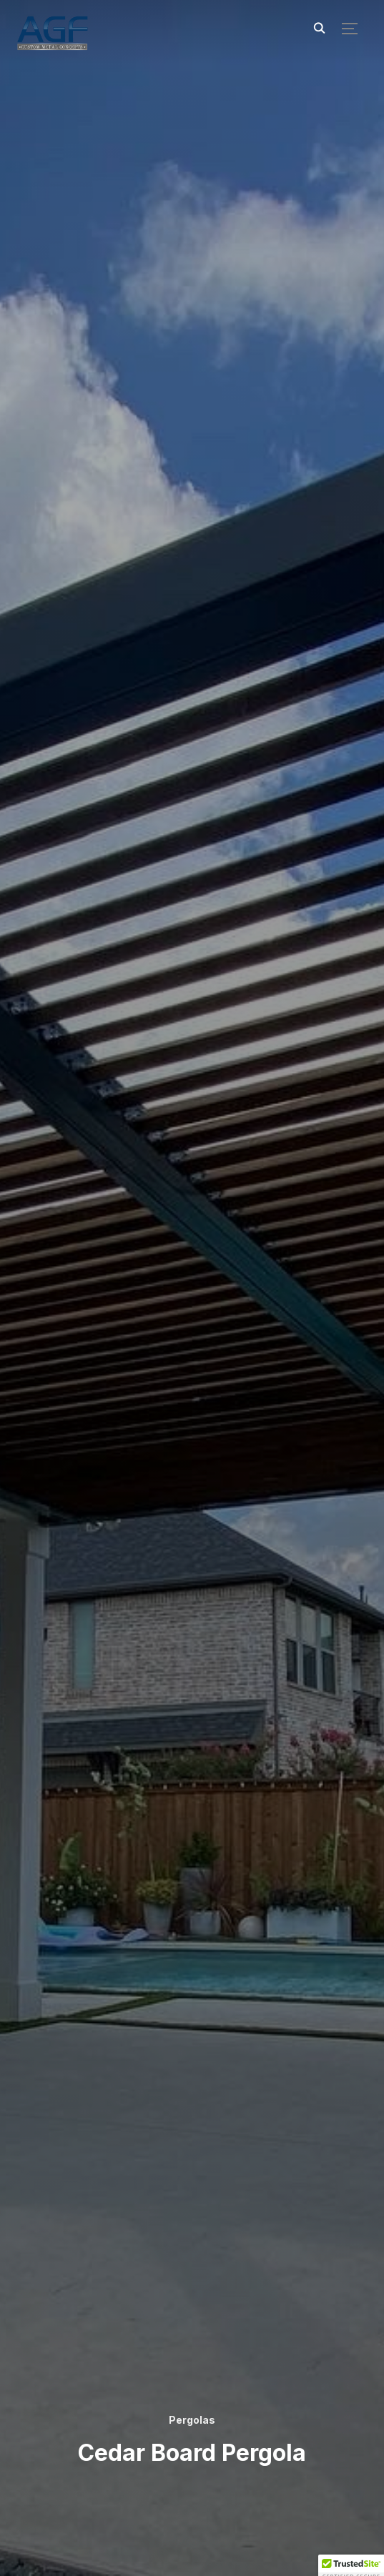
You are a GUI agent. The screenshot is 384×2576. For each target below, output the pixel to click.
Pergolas (192, 2420)
